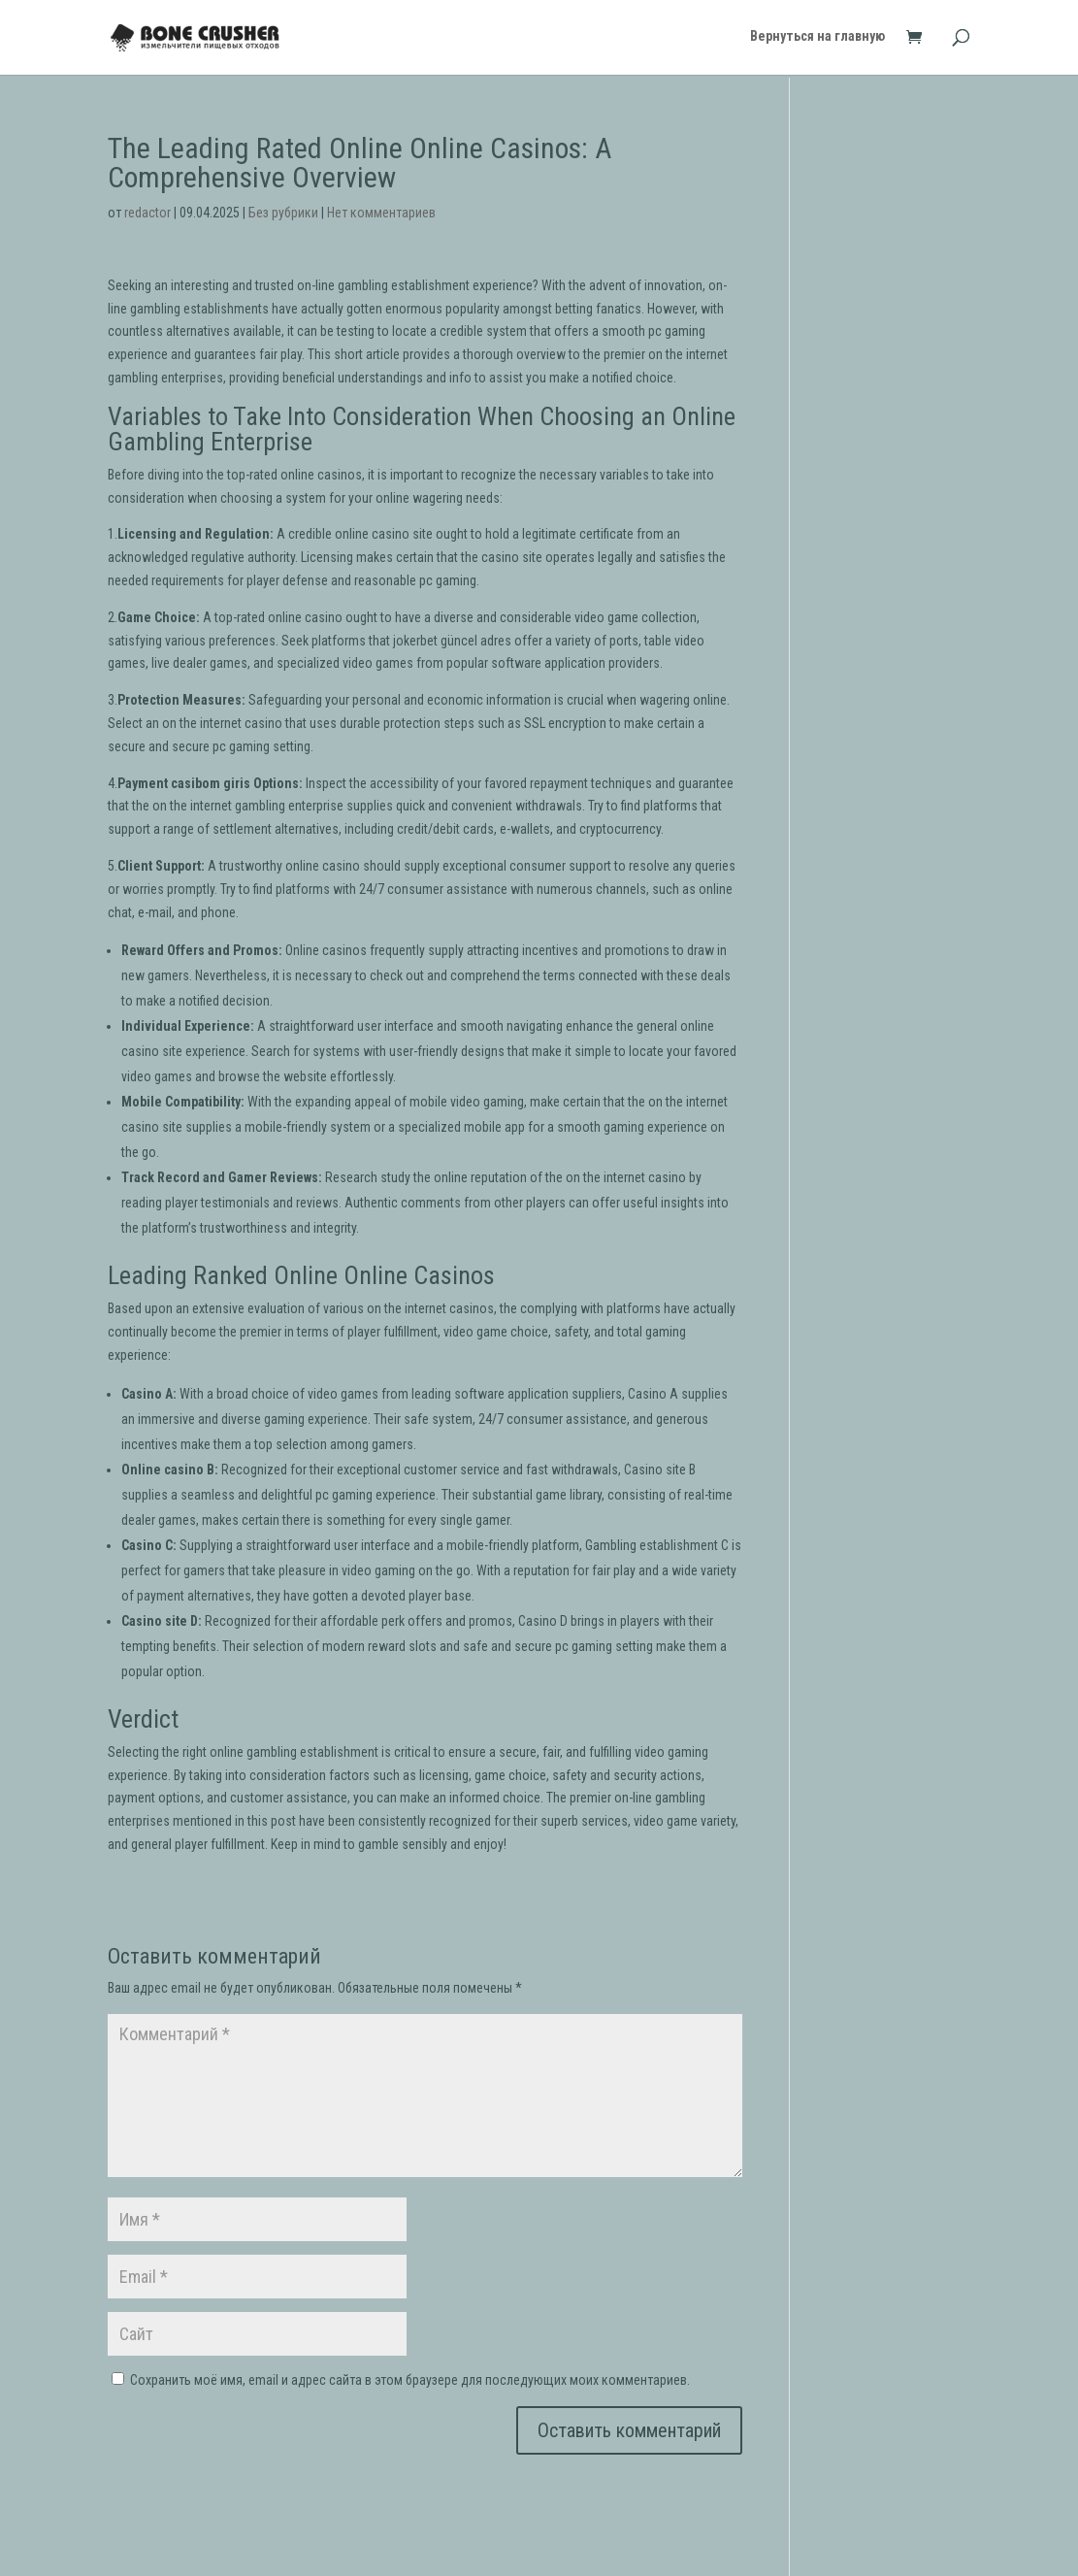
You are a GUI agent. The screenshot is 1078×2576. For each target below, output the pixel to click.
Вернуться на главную (817, 39)
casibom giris (210, 783)
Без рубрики (283, 212)
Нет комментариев (381, 212)
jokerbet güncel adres (452, 640)
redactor (147, 212)
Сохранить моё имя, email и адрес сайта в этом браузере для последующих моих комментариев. (410, 2380)
